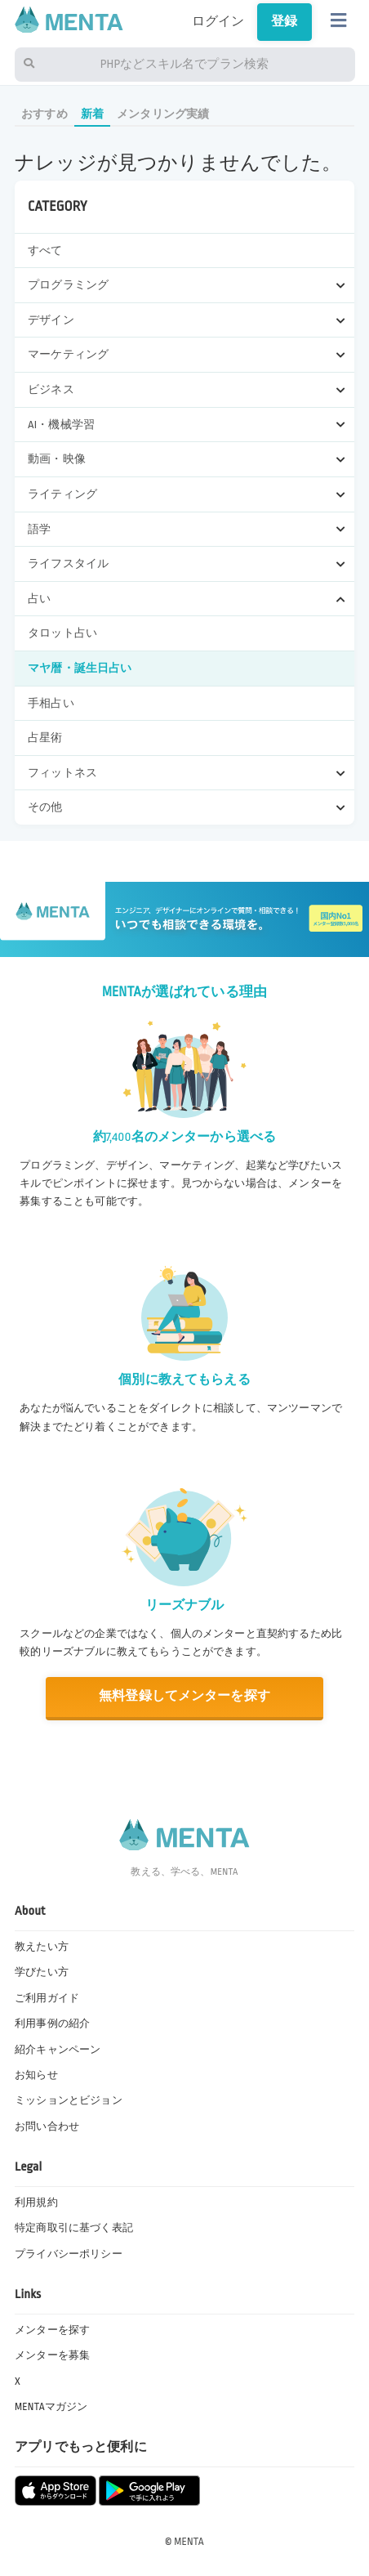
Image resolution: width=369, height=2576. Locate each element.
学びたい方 (42, 1972)
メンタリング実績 (163, 114)
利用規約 (36, 2202)
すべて (45, 250)
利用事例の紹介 (52, 2023)
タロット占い (62, 633)
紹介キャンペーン (57, 2049)
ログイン (218, 22)
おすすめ (44, 114)
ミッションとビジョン (68, 2100)
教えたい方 (42, 1946)
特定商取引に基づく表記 (74, 2228)
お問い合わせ (47, 2126)
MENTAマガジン (51, 2407)
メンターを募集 (52, 2355)
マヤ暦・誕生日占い (79, 668)
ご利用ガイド (47, 1998)
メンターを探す (52, 2330)
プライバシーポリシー (68, 2254)
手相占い (51, 703)
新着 (92, 114)
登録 (284, 22)
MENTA (189, 2541)
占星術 (45, 737)
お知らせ (36, 2075)
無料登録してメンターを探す (184, 1696)
